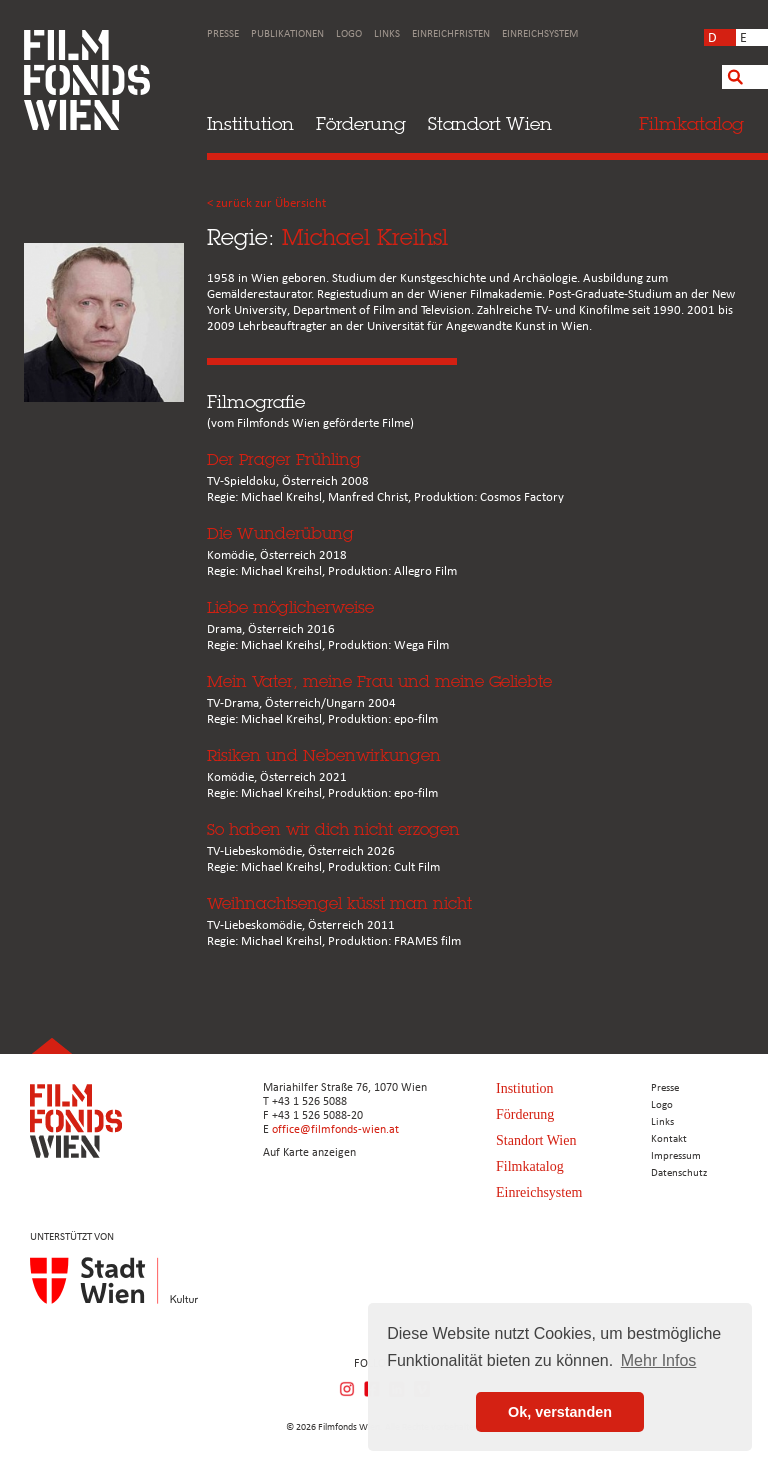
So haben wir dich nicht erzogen (333, 829)
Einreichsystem (540, 34)
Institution (250, 123)
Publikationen (287, 34)
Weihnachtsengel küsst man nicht (339, 903)
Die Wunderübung (280, 533)
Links (387, 34)
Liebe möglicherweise (290, 607)
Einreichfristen (451, 34)
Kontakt (669, 1139)
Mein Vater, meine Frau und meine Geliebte (379, 681)
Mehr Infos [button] (659, 1360)
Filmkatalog (530, 1166)
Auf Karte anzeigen (309, 1153)
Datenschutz (679, 1173)
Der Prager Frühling (284, 459)
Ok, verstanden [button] (560, 1412)
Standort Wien (490, 123)
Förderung (361, 123)
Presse (223, 34)
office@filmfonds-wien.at (335, 1130)
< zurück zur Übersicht (266, 203)
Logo (349, 34)
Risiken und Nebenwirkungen (324, 755)
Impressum (676, 1156)
